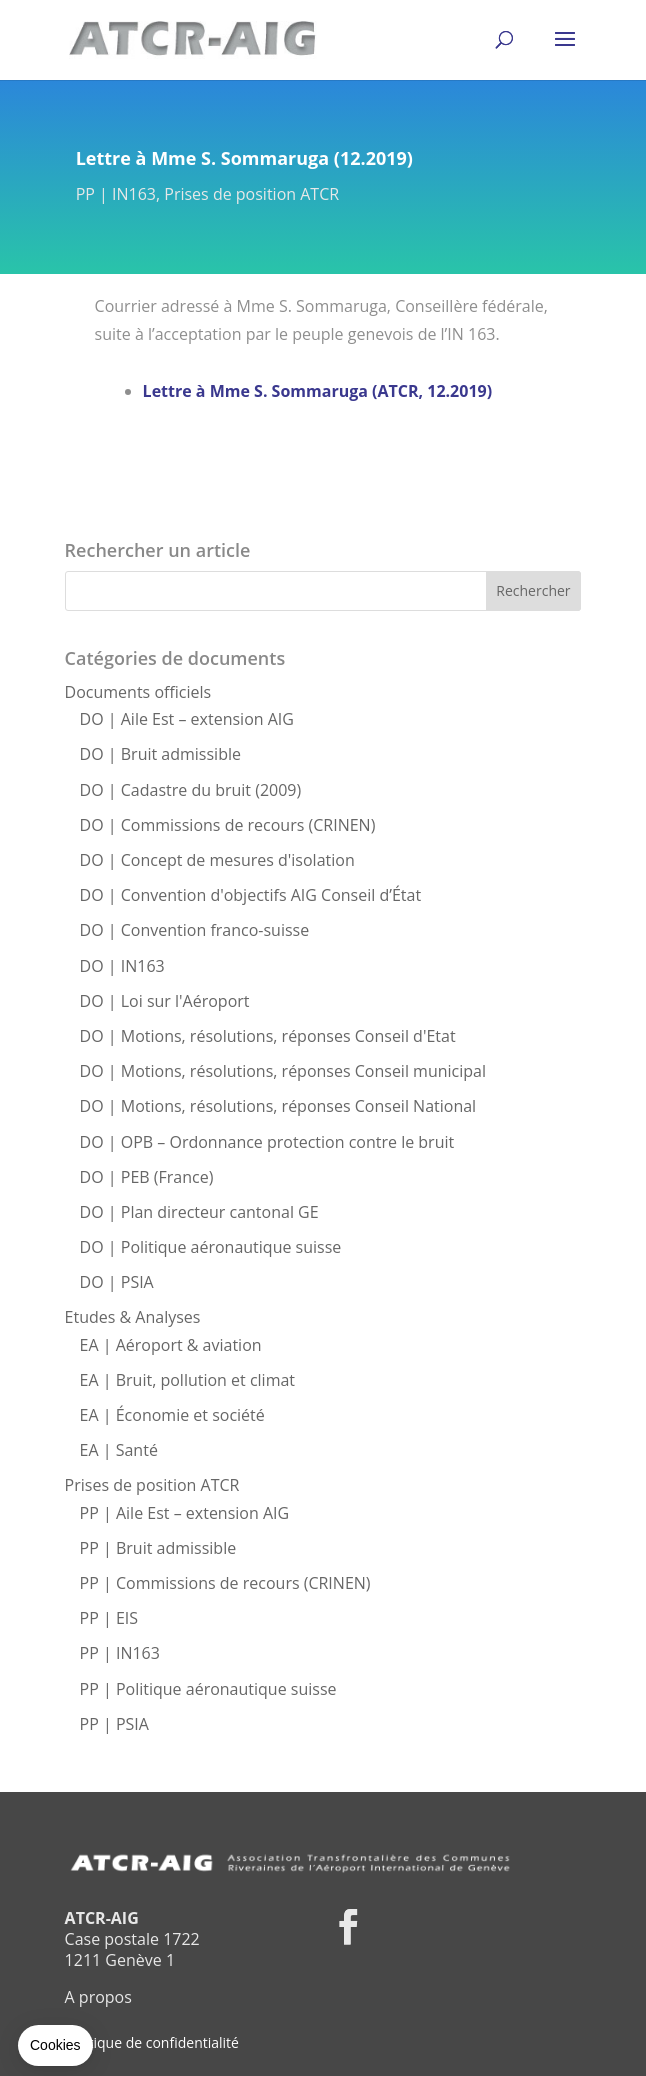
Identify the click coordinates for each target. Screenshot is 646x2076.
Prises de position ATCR (251, 194)
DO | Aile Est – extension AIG (187, 719)
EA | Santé (119, 1450)
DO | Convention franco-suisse (195, 930)
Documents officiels (138, 692)
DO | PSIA (117, 1282)
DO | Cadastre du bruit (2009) (191, 790)
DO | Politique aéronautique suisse (211, 1247)
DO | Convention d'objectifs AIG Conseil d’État (251, 895)
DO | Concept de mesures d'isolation (217, 860)
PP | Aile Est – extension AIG (185, 1513)
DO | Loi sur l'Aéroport (165, 1001)
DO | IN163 (122, 966)
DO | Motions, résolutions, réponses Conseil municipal (283, 1071)
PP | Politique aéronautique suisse (208, 1689)
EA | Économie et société (172, 1415)
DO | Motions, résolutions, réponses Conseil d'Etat (268, 1036)
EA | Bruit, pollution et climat (187, 1380)
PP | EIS (109, 1618)
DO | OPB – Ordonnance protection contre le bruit (267, 1142)
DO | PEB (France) (147, 1177)
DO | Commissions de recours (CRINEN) (228, 825)
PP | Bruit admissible (158, 1548)
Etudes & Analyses (133, 1317)
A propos (98, 1997)
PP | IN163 (116, 194)
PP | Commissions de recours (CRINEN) (225, 1583)
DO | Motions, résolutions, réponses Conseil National (278, 1106)
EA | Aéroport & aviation (171, 1345)
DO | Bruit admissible (160, 754)
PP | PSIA (114, 1724)
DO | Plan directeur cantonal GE (199, 1212)
